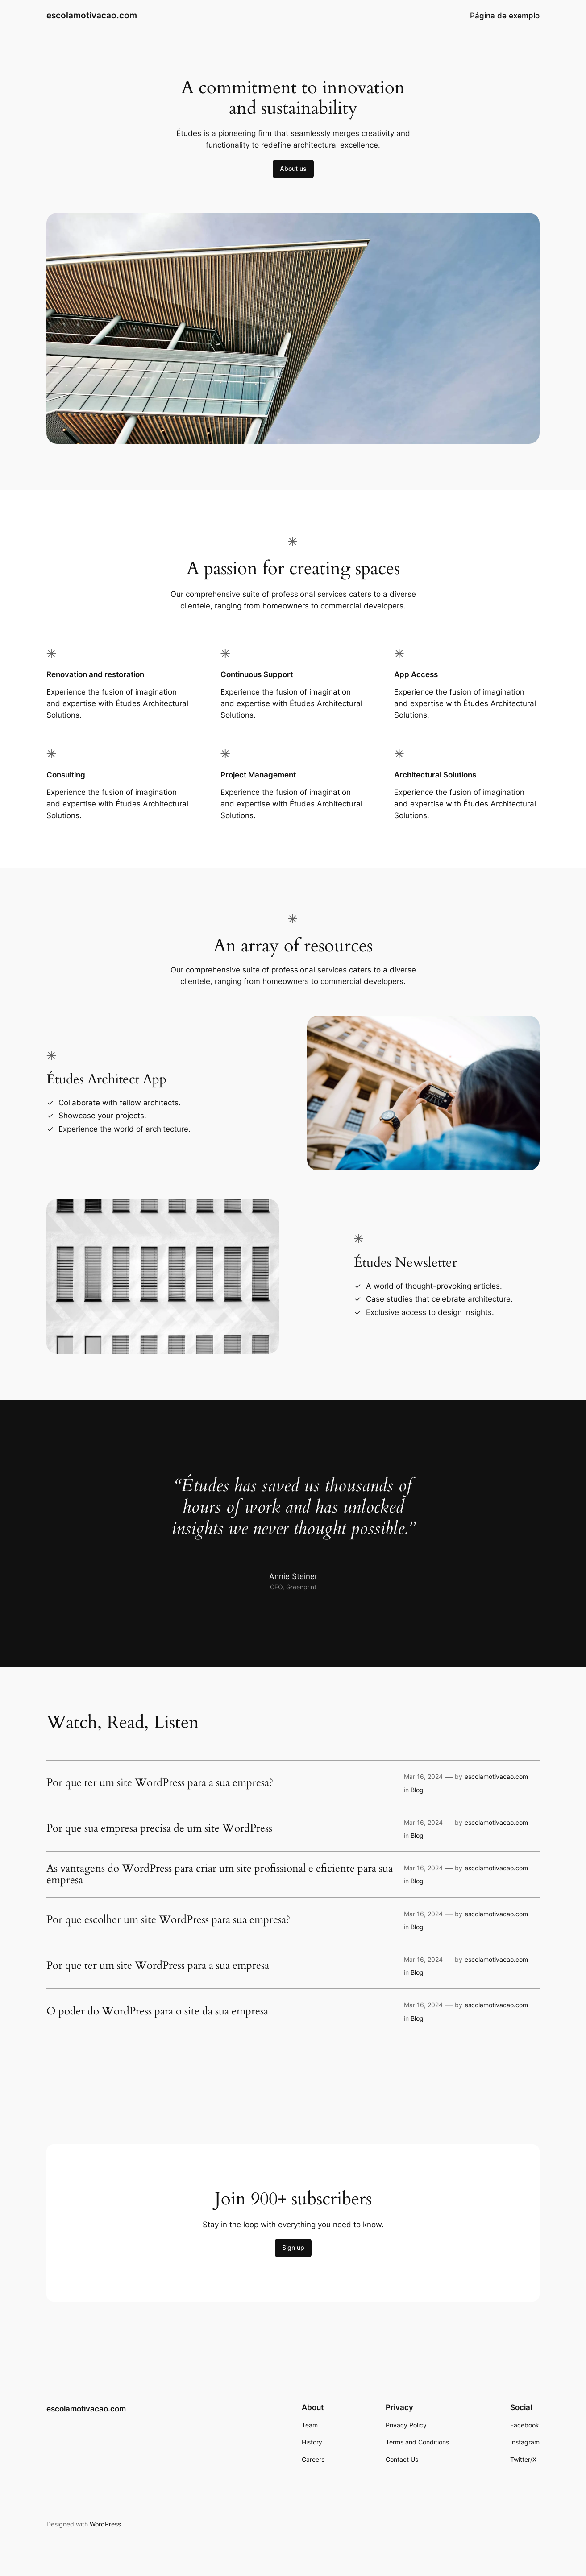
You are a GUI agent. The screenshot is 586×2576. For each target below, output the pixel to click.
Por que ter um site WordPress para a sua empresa (157, 1966)
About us (293, 168)
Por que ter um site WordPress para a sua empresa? (159, 1783)
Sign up (293, 2247)
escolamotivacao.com (91, 15)
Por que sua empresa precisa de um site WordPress (159, 1828)
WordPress (105, 2524)
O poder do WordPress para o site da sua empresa (157, 2011)
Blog (417, 1790)
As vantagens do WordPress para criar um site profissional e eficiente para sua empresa (219, 1874)
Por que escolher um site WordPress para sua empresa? (168, 1920)
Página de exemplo (505, 15)
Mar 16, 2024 (423, 1776)
